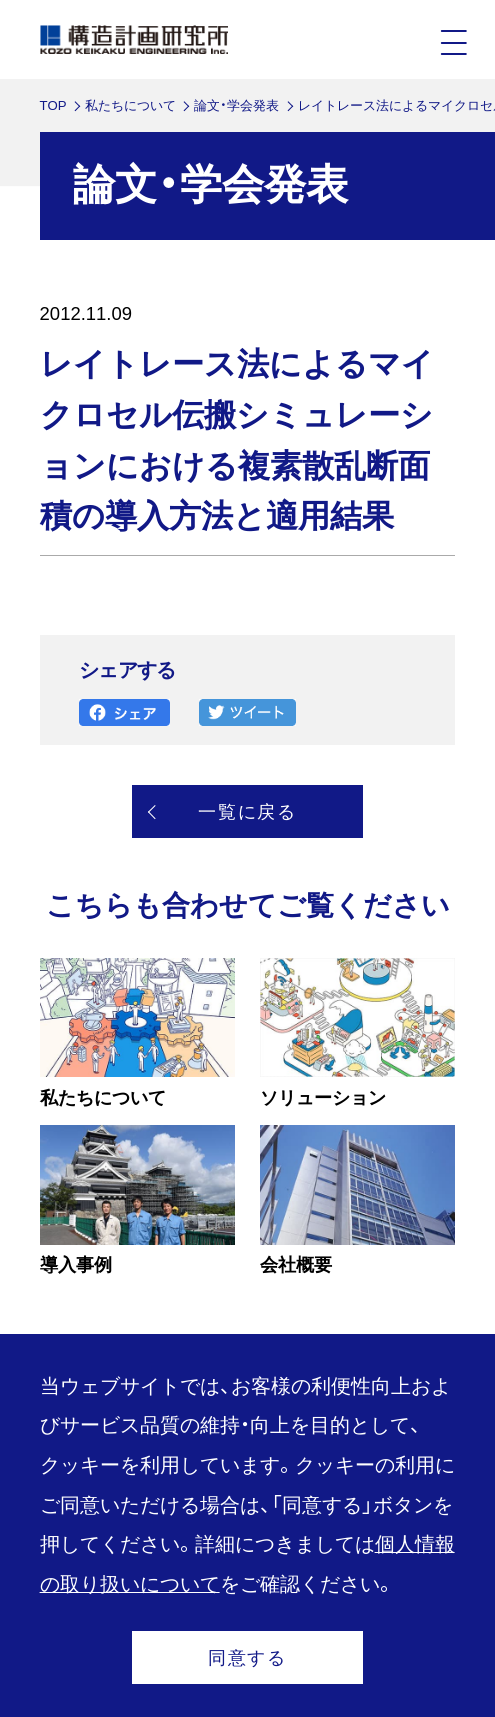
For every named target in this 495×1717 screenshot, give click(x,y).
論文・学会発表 (236, 105)
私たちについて (130, 105)
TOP (53, 105)
